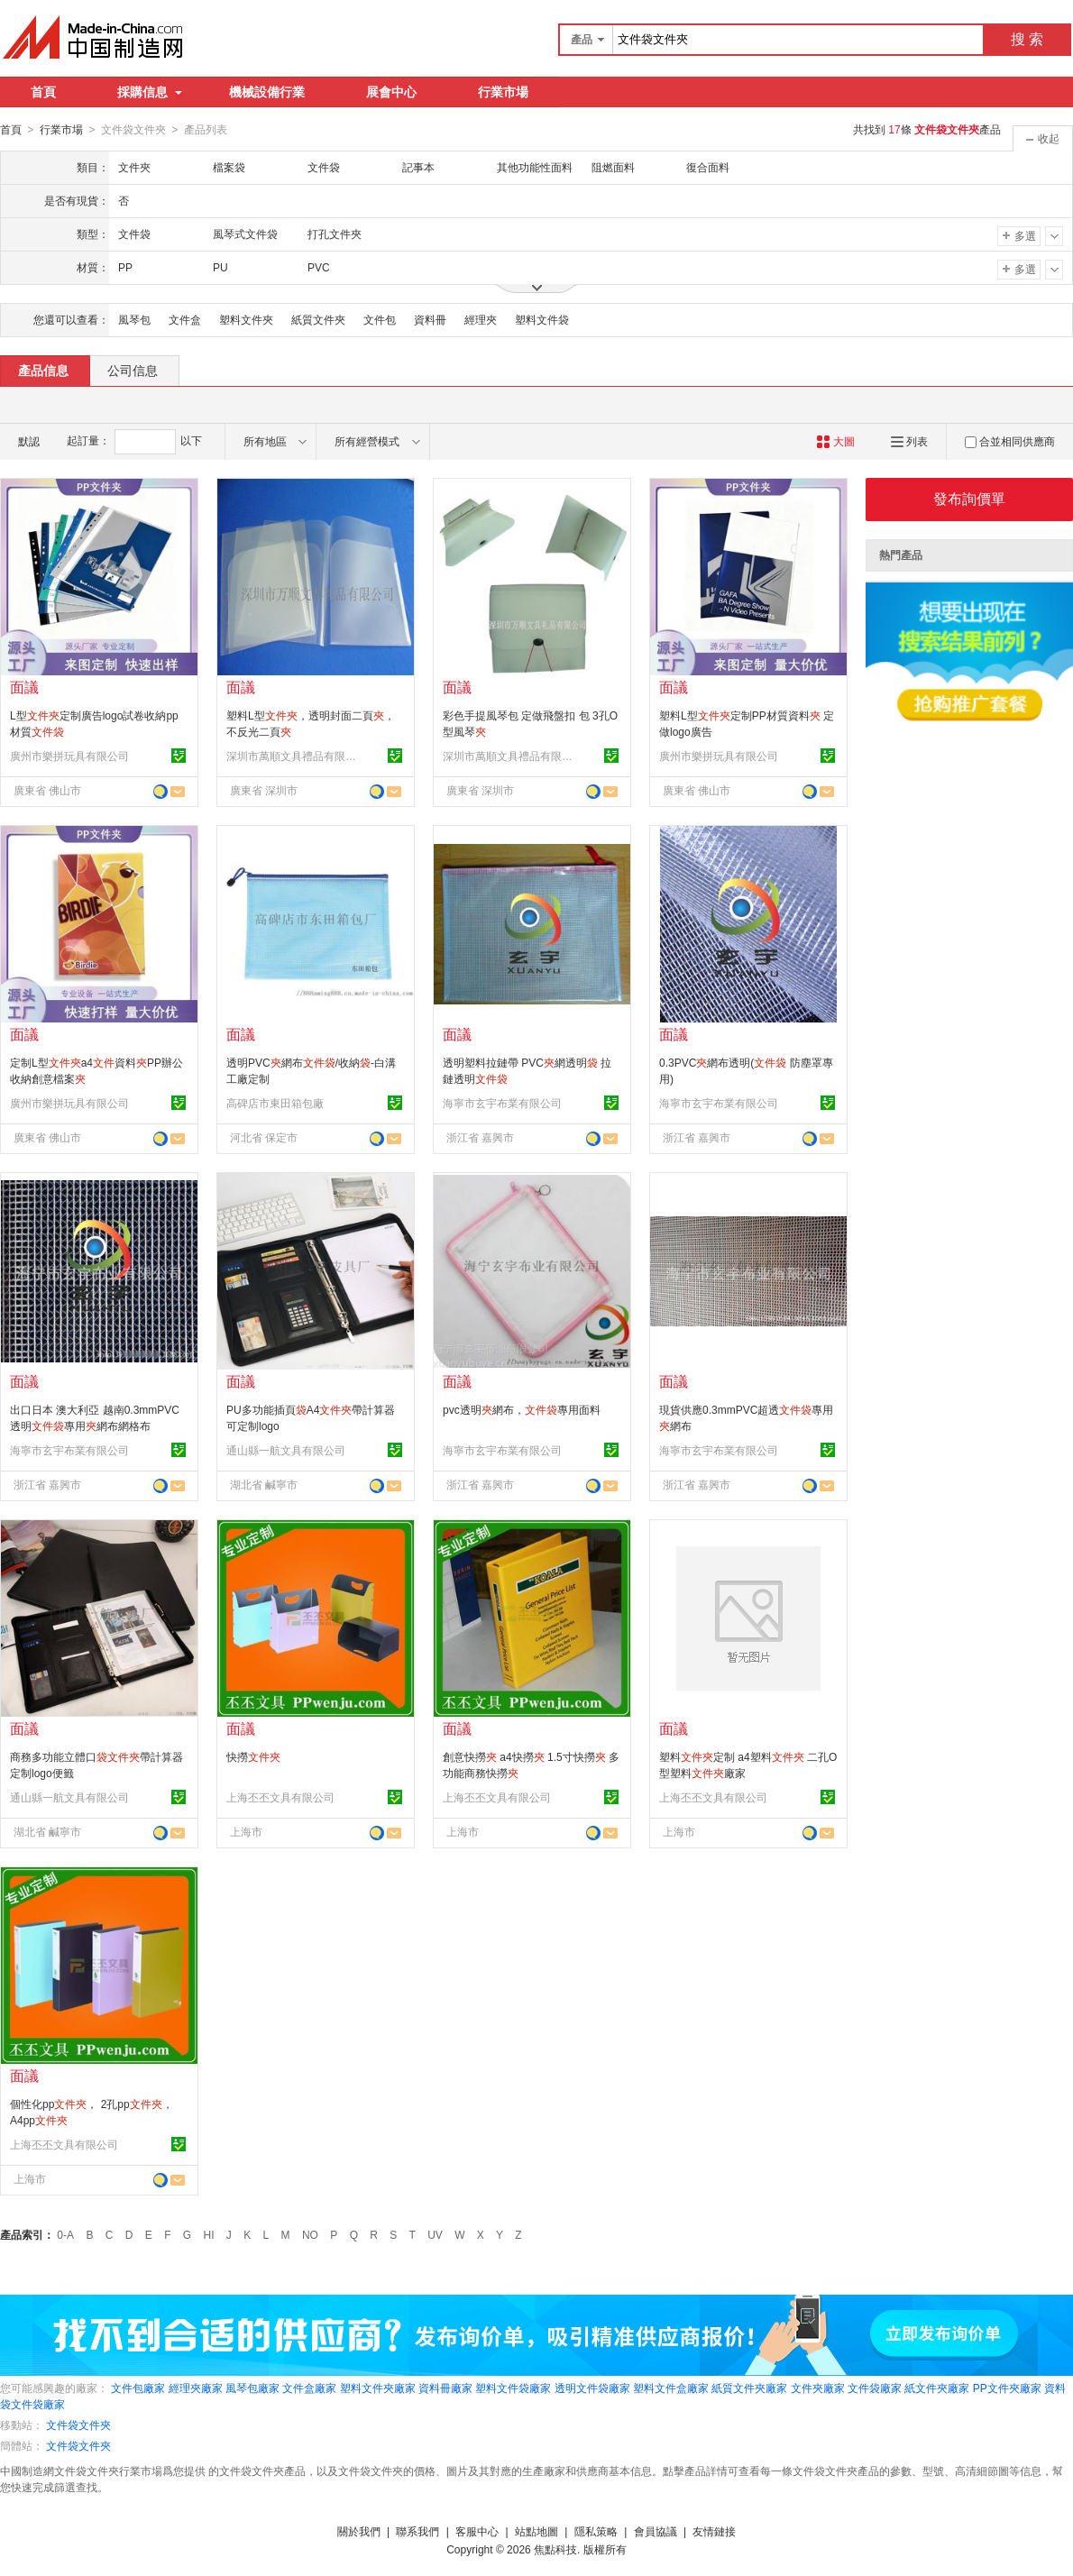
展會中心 (391, 92)
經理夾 (480, 319)
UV (435, 2234)
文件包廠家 (138, 2387)
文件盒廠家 (309, 2387)
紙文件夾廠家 (936, 2387)
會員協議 (655, 2531)
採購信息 (149, 92)
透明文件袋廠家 (592, 2387)
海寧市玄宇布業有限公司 (502, 1102)
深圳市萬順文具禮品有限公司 (294, 755)
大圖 (835, 441)
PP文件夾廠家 (1007, 2387)
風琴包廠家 (252, 2387)
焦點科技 (555, 2549)
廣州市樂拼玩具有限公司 (69, 755)
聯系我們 (417, 2531)
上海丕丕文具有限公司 (280, 1797)
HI (209, 2234)
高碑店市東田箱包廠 (275, 1102)
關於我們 (359, 2531)
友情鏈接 (714, 2531)
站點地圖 (536, 2531)
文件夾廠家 (818, 2387)
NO (310, 2234)
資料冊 (430, 319)
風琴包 (134, 319)
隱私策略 (596, 2531)
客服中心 (477, 2531)
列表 (909, 441)
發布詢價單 (969, 498)
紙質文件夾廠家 (749, 2387)
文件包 (379, 319)
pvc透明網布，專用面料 (522, 1409)
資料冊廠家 (445, 2387)
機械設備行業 (267, 92)
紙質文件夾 (318, 319)
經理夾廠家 (196, 2387)
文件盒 (185, 319)
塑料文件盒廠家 (671, 2387)
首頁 (43, 92)
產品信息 (43, 369)
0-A (65, 2234)
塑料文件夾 (246, 319)
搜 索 (1027, 39)
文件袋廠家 (875, 2387)
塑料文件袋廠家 (513, 2387)
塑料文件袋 (542, 319)
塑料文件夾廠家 (378, 2387)
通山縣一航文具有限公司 (285, 1450)
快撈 (253, 1756)
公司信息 (132, 369)
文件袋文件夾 (78, 2424)
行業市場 (503, 92)
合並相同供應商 (1010, 441)
